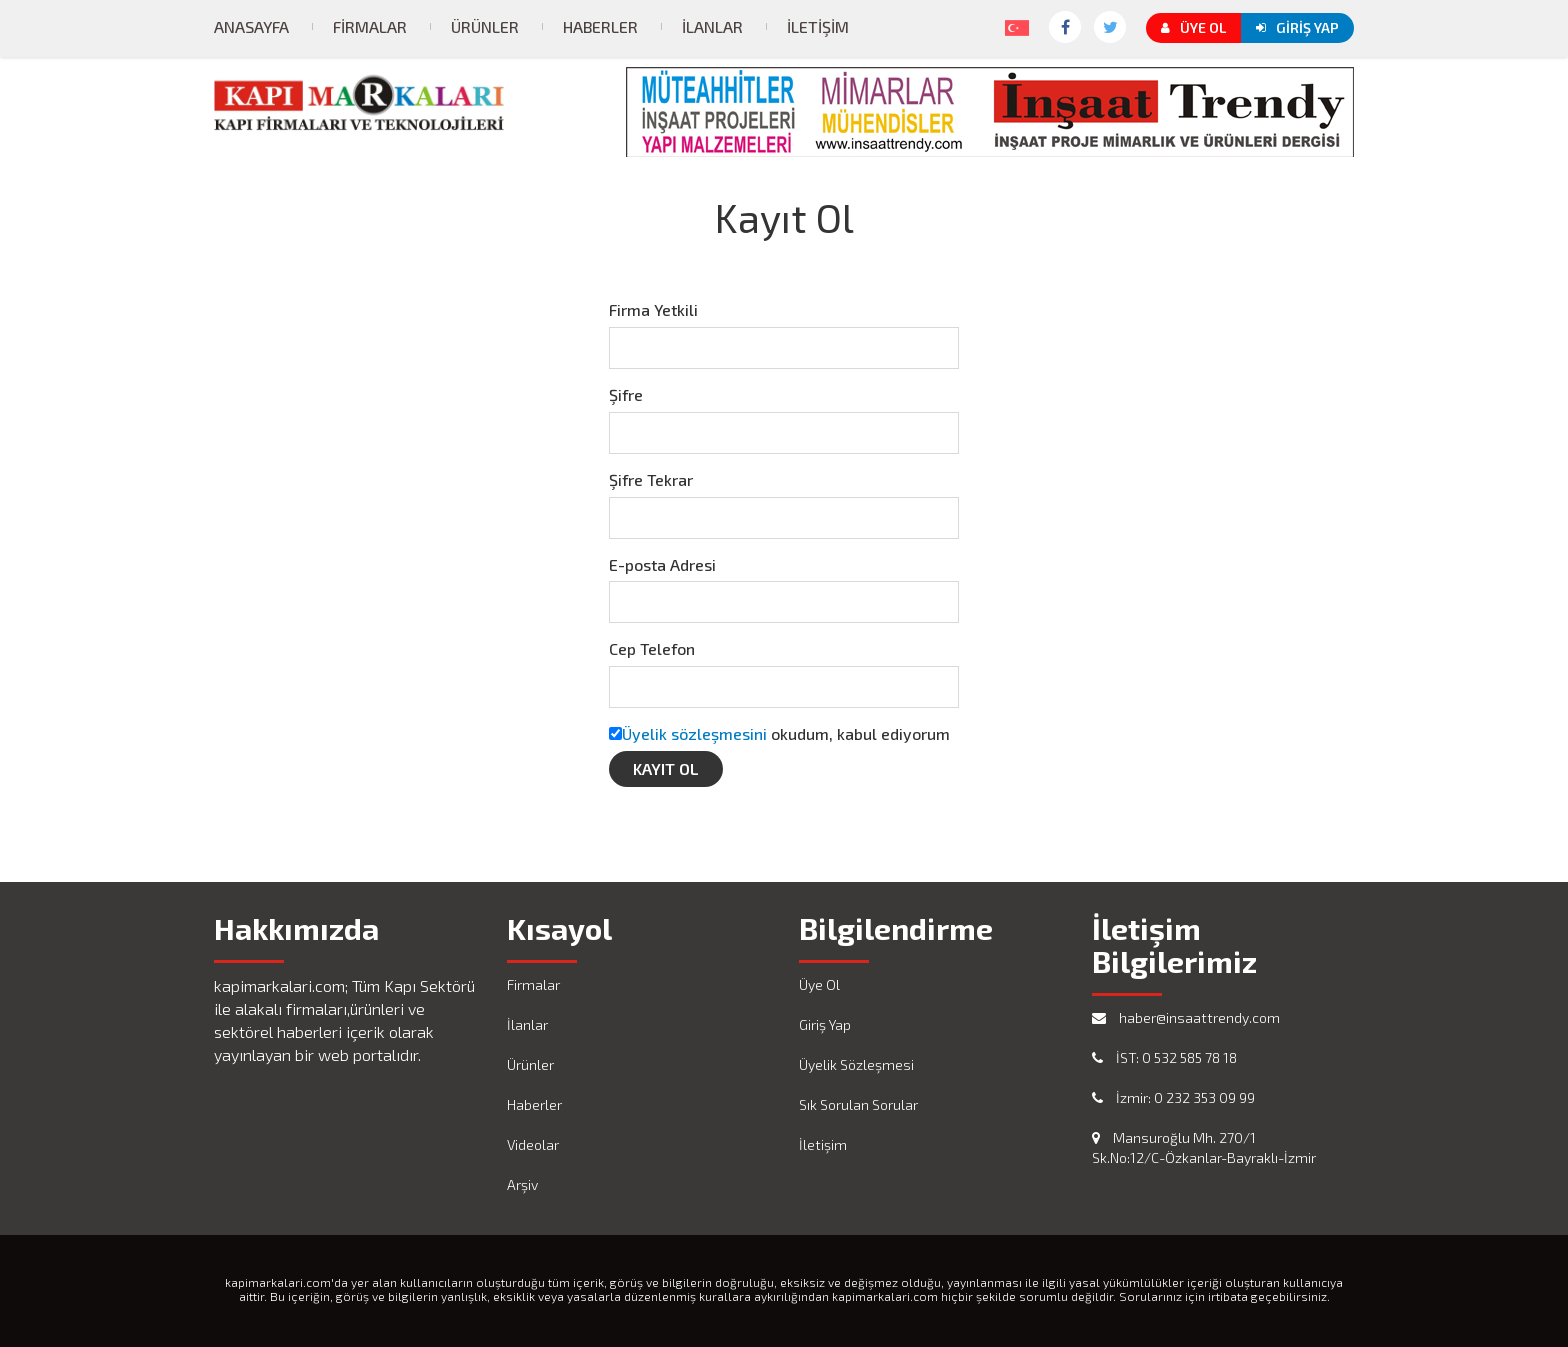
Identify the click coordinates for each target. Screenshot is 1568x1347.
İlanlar (712, 26)
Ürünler (485, 26)
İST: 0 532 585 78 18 (1164, 1057)
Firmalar (370, 26)
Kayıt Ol (666, 768)
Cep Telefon (652, 648)
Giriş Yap (1297, 27)
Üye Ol (1193, 27)
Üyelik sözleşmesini (694, 733)
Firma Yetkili (653, 309)
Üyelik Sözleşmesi (856, 1064)
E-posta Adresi (662, 564)
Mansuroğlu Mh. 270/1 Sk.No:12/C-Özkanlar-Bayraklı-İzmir (1204, 1147)
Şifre (626, 394)
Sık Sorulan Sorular (858, 1104)
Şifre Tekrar (651, 479)
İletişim (818, 26)
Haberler (600, 26)
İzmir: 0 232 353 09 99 (1173, 1097)
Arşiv (522, 1184)
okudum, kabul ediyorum (786, 733)
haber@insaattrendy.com (1186, 1017)
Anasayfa (251, 26)
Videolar (533, 1144)
